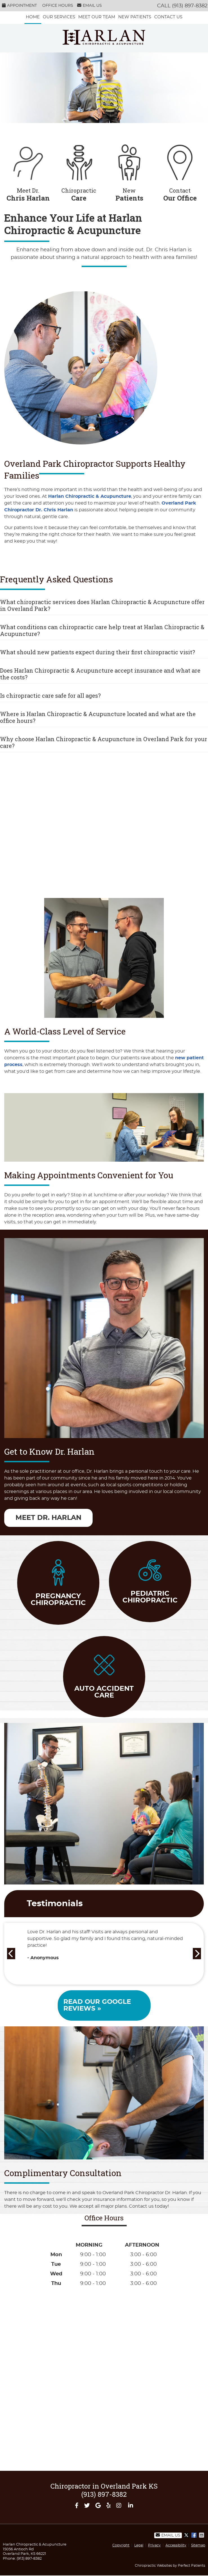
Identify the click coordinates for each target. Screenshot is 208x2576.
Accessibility (175, 2545)
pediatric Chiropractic (150, 1581)
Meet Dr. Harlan (48, 1517)
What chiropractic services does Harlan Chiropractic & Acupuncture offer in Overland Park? (102, 605)
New (129, 170)
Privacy (154, 2545)
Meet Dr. (28, 170)
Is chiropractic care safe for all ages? (50, 695)
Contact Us (168, 17)
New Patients (134, 17)
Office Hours (57, 6)
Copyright (120, 2545)
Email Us (89, 5)
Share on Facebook (194, 2535)
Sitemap (198, 2545)
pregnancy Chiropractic (58, 1582)
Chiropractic (78, 170)
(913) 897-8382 (189, 5)
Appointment (19, 5)
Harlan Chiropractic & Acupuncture (89, 496)
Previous (10, 1952)
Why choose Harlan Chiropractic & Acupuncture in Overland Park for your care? (103, 742)
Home (33, 17)
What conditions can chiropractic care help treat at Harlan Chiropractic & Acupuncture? (102, 630)
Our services (59, 17)
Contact (180, 170)
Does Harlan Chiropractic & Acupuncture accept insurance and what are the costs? (100, 674)
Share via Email (202, 2535)
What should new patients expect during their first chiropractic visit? (97, 652)
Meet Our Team (96, 17)
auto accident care (104, 1676)
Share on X (187, 2535)
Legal (138, 2545)
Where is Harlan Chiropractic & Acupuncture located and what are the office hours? (98, 717)
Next (198, 1952)
